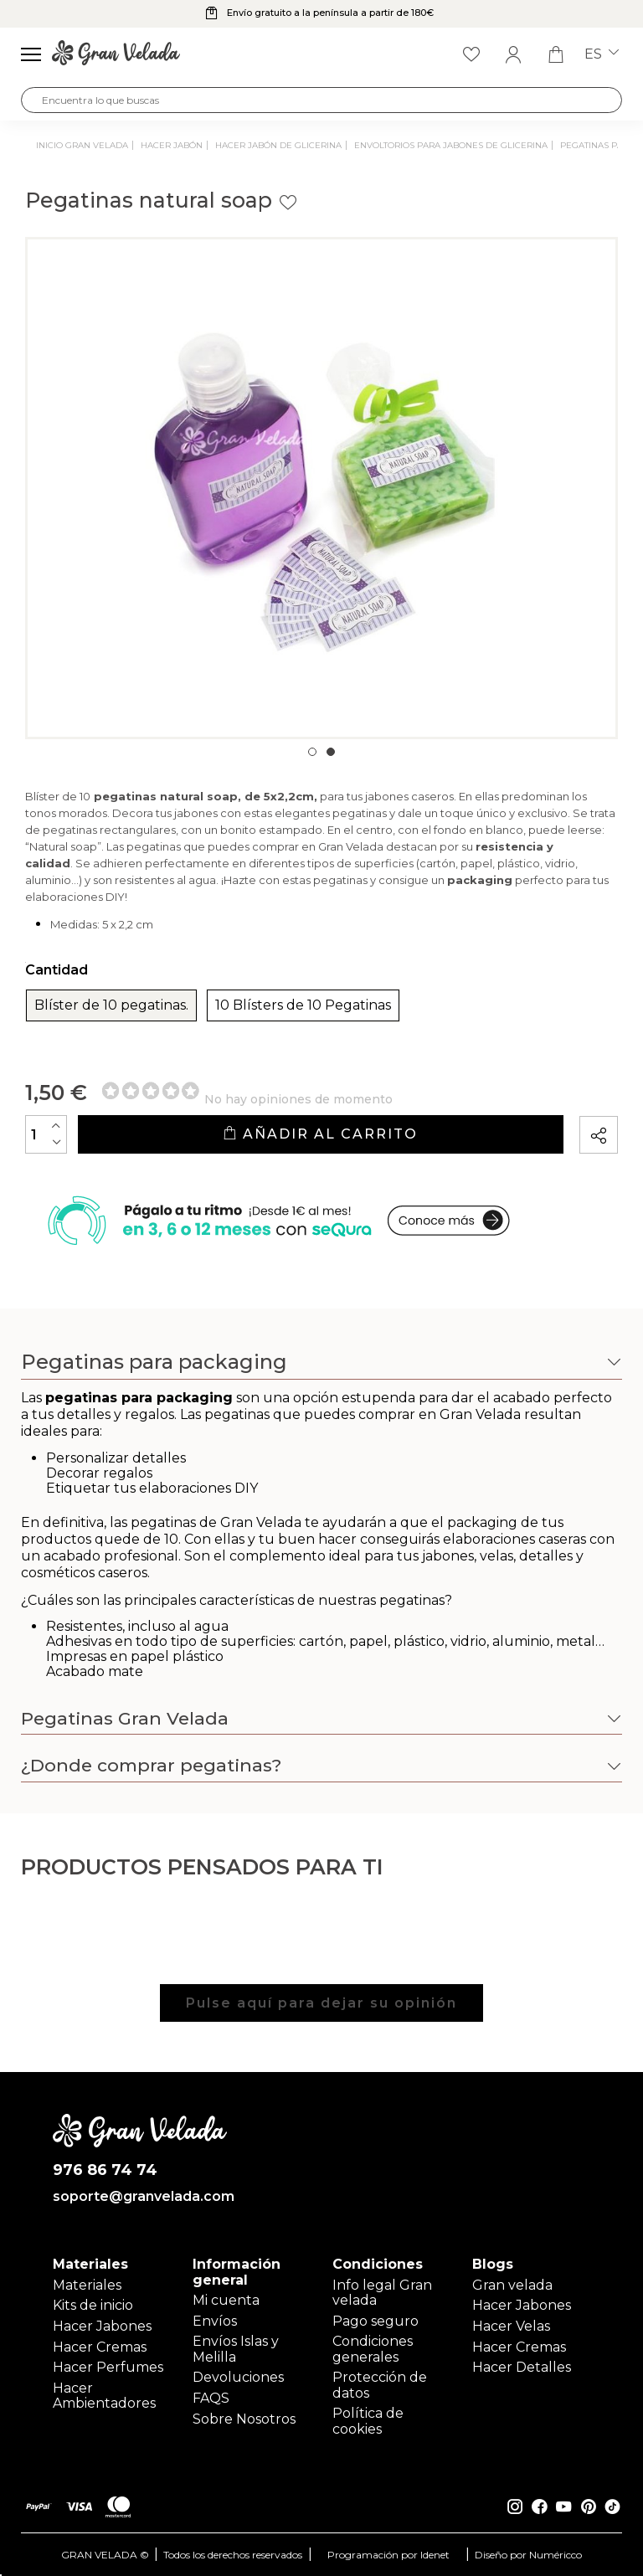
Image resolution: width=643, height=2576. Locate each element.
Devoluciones (238, 2377)
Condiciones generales (372, 2348)
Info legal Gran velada (382, 2292)
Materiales (87, 2285)
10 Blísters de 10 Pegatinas (303, 1005)
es (601, 54)
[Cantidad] (46, 1134)
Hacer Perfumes (108, 2367)
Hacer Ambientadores (104, 2395)
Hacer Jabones (102, 2326)
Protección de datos (379, 2384)
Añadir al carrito (320, 1134)
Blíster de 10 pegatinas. (111, 1005)
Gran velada (512, 2285)
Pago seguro (375, 2321)
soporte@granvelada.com (140, 2196)
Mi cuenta (226, 2300)
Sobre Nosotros (244, 2419)
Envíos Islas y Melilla (236, 2348)
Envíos (215, 2321)
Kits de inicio (93, 2305)
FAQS (211, 2398)
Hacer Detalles (521, 2367)
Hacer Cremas (100, 2347)
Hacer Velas (511, 2326)
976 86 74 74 (105, 2170)
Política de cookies (368, 2420)
